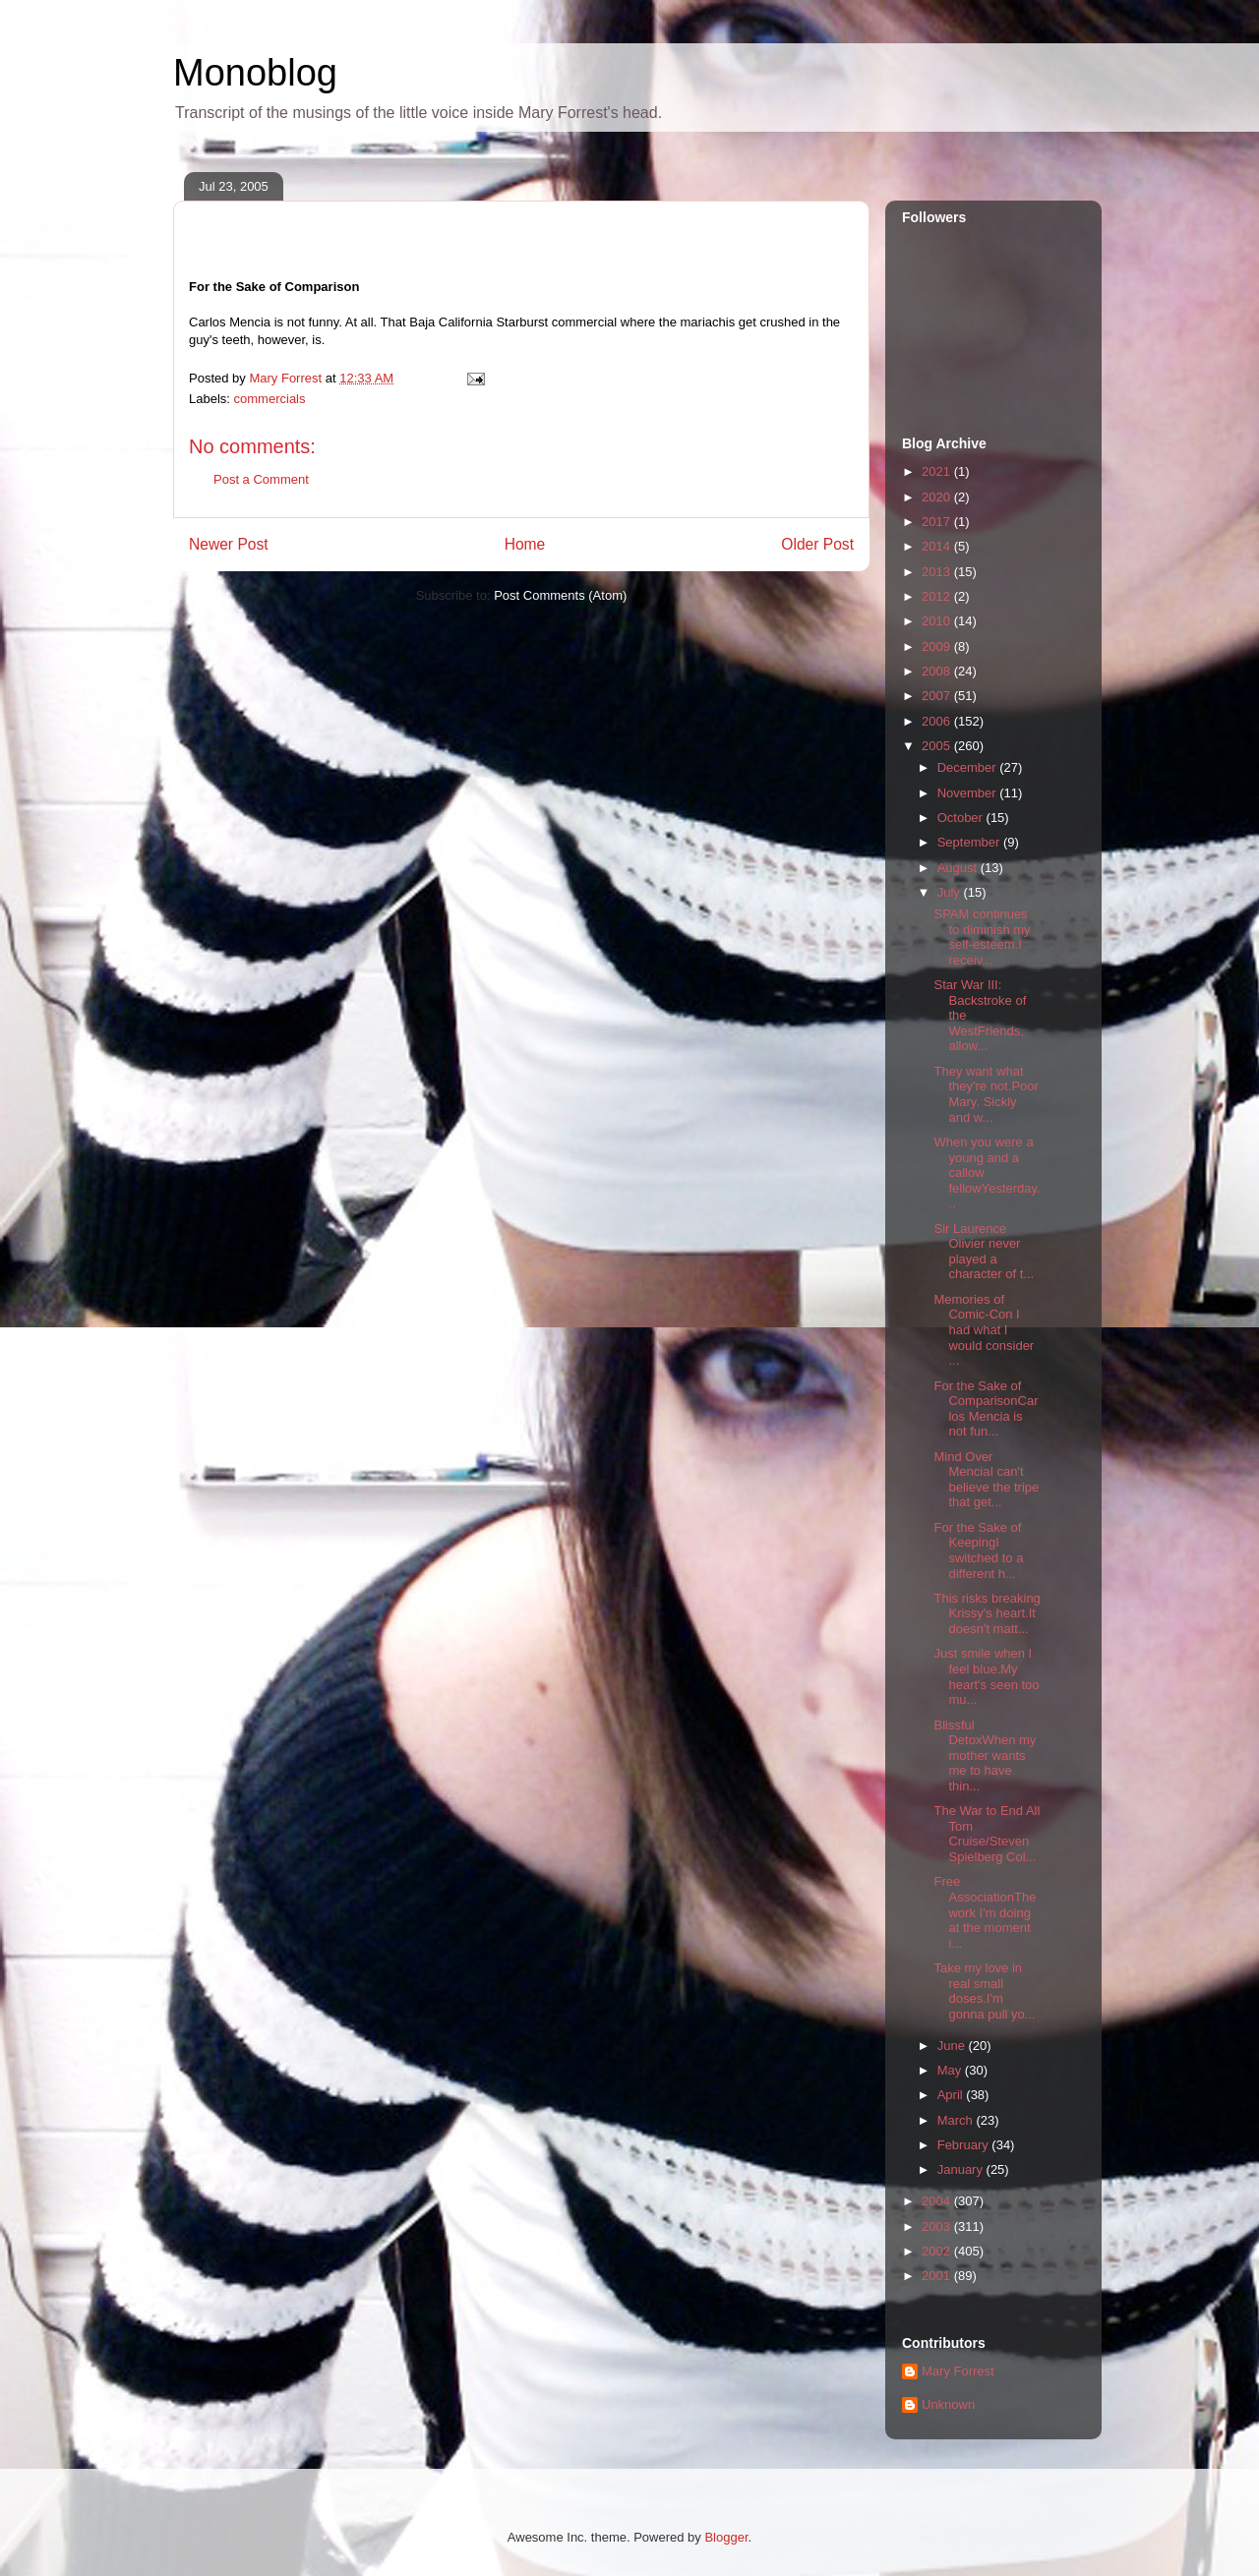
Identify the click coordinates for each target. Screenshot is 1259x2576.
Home (525, 544)
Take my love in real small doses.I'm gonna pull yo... (984, 1991)
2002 (938, 2251)
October (962, 817)
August (959, 867)
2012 (938, 596)
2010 (938, 621)
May (951, 2070)
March (957, 2120)
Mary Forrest (958, 2371)
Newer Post (229, 544)
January (962, 2169)
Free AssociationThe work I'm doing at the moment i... (984, 1912)
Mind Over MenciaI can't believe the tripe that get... (986, 1479)
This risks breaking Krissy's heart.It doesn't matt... (986, 1613)
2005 (938, 745)
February (964, 2144)
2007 (938, 695)
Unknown (948, 2404)
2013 (938, 571)
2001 (938, 2275)
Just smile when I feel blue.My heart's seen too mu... (986, 1676)
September (970, 842)
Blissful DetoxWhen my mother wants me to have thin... (984, 1755)
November (968, 793)
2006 (938, 721)
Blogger (726, 2537)
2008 (938, 671)
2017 (938, 521)
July (950, 892)
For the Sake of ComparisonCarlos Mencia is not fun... (985, 1408)
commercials (270, 398)
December (968, 767)
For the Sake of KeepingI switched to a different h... (978, 1550)
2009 (938, 646)
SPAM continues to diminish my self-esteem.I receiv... (981, 937)
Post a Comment (261, 479)
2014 (938, 546)
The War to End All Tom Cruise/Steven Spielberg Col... (986, 1833)
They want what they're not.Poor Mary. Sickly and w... (985, 1094)
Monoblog (255, 72)
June (953, 2045)
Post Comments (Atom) (560, 595)
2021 (938, 471)
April (952, 2094)
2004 (938, 2201)
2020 (938, 497)
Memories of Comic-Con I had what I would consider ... (983, 1330)
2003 (938, 2226)
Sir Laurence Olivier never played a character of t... (983, 1251)
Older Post (817, 544)
